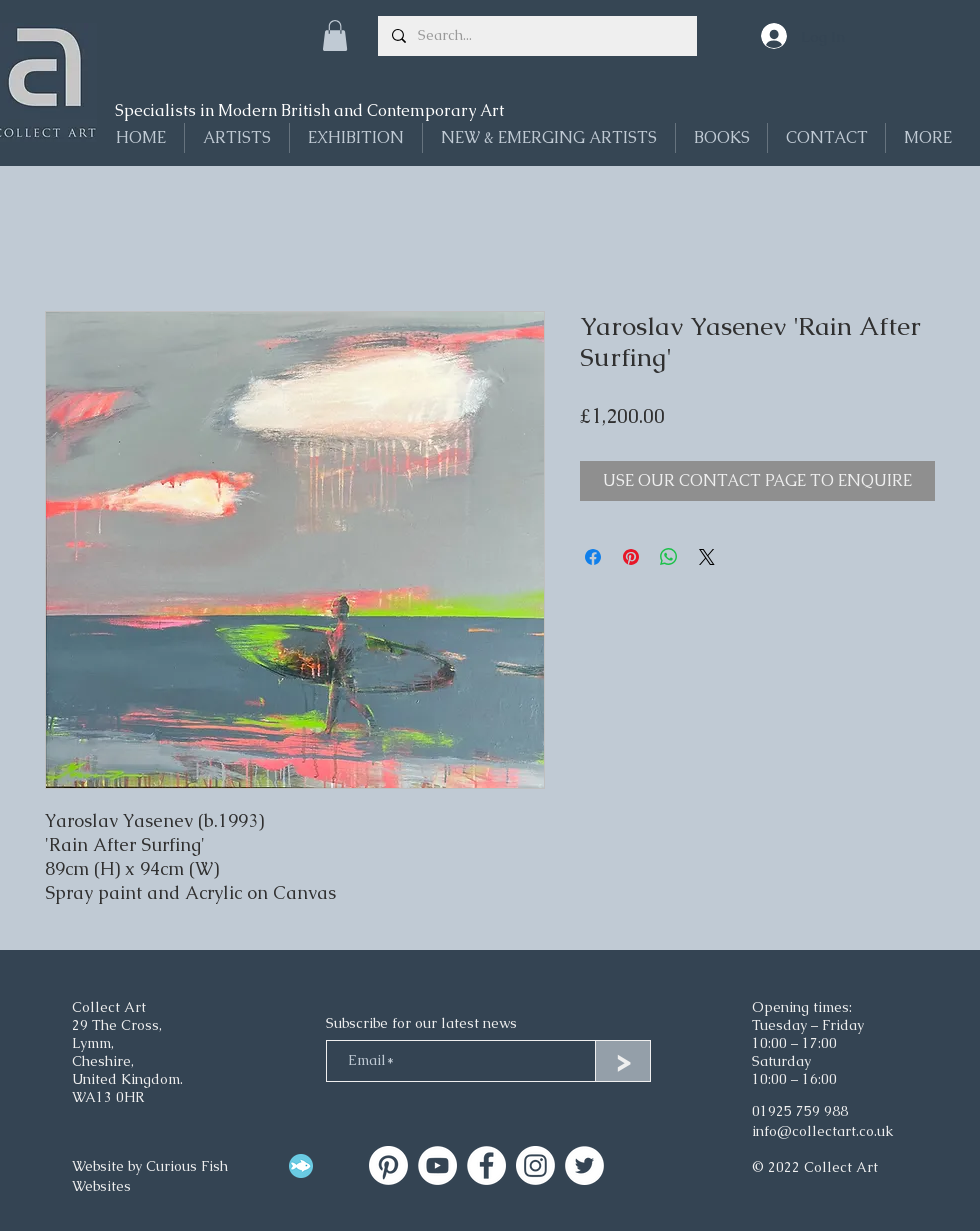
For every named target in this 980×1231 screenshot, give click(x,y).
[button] (335, 35)
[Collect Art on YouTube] (437, 1165)
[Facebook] (486, 1165)
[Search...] (536, 36)
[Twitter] (584, 1165)
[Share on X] (707, 557)
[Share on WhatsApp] (669, 557)
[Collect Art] (388, 1165)
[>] (623, 1061)
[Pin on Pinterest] (631, 557)
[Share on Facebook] (593, 557)
